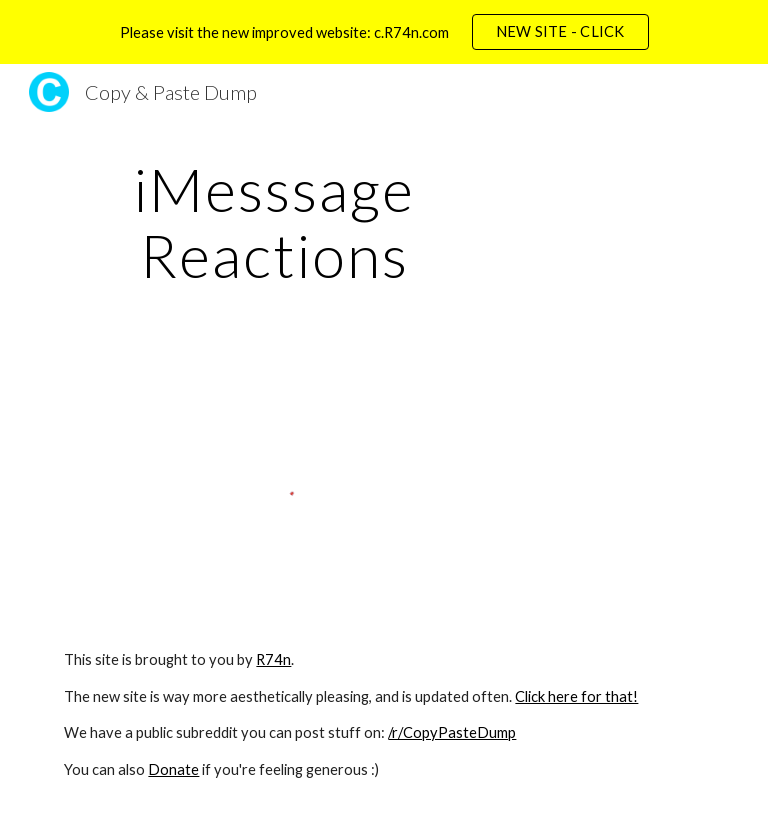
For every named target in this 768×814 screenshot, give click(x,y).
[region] (384, 32)
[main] (274, 222)
